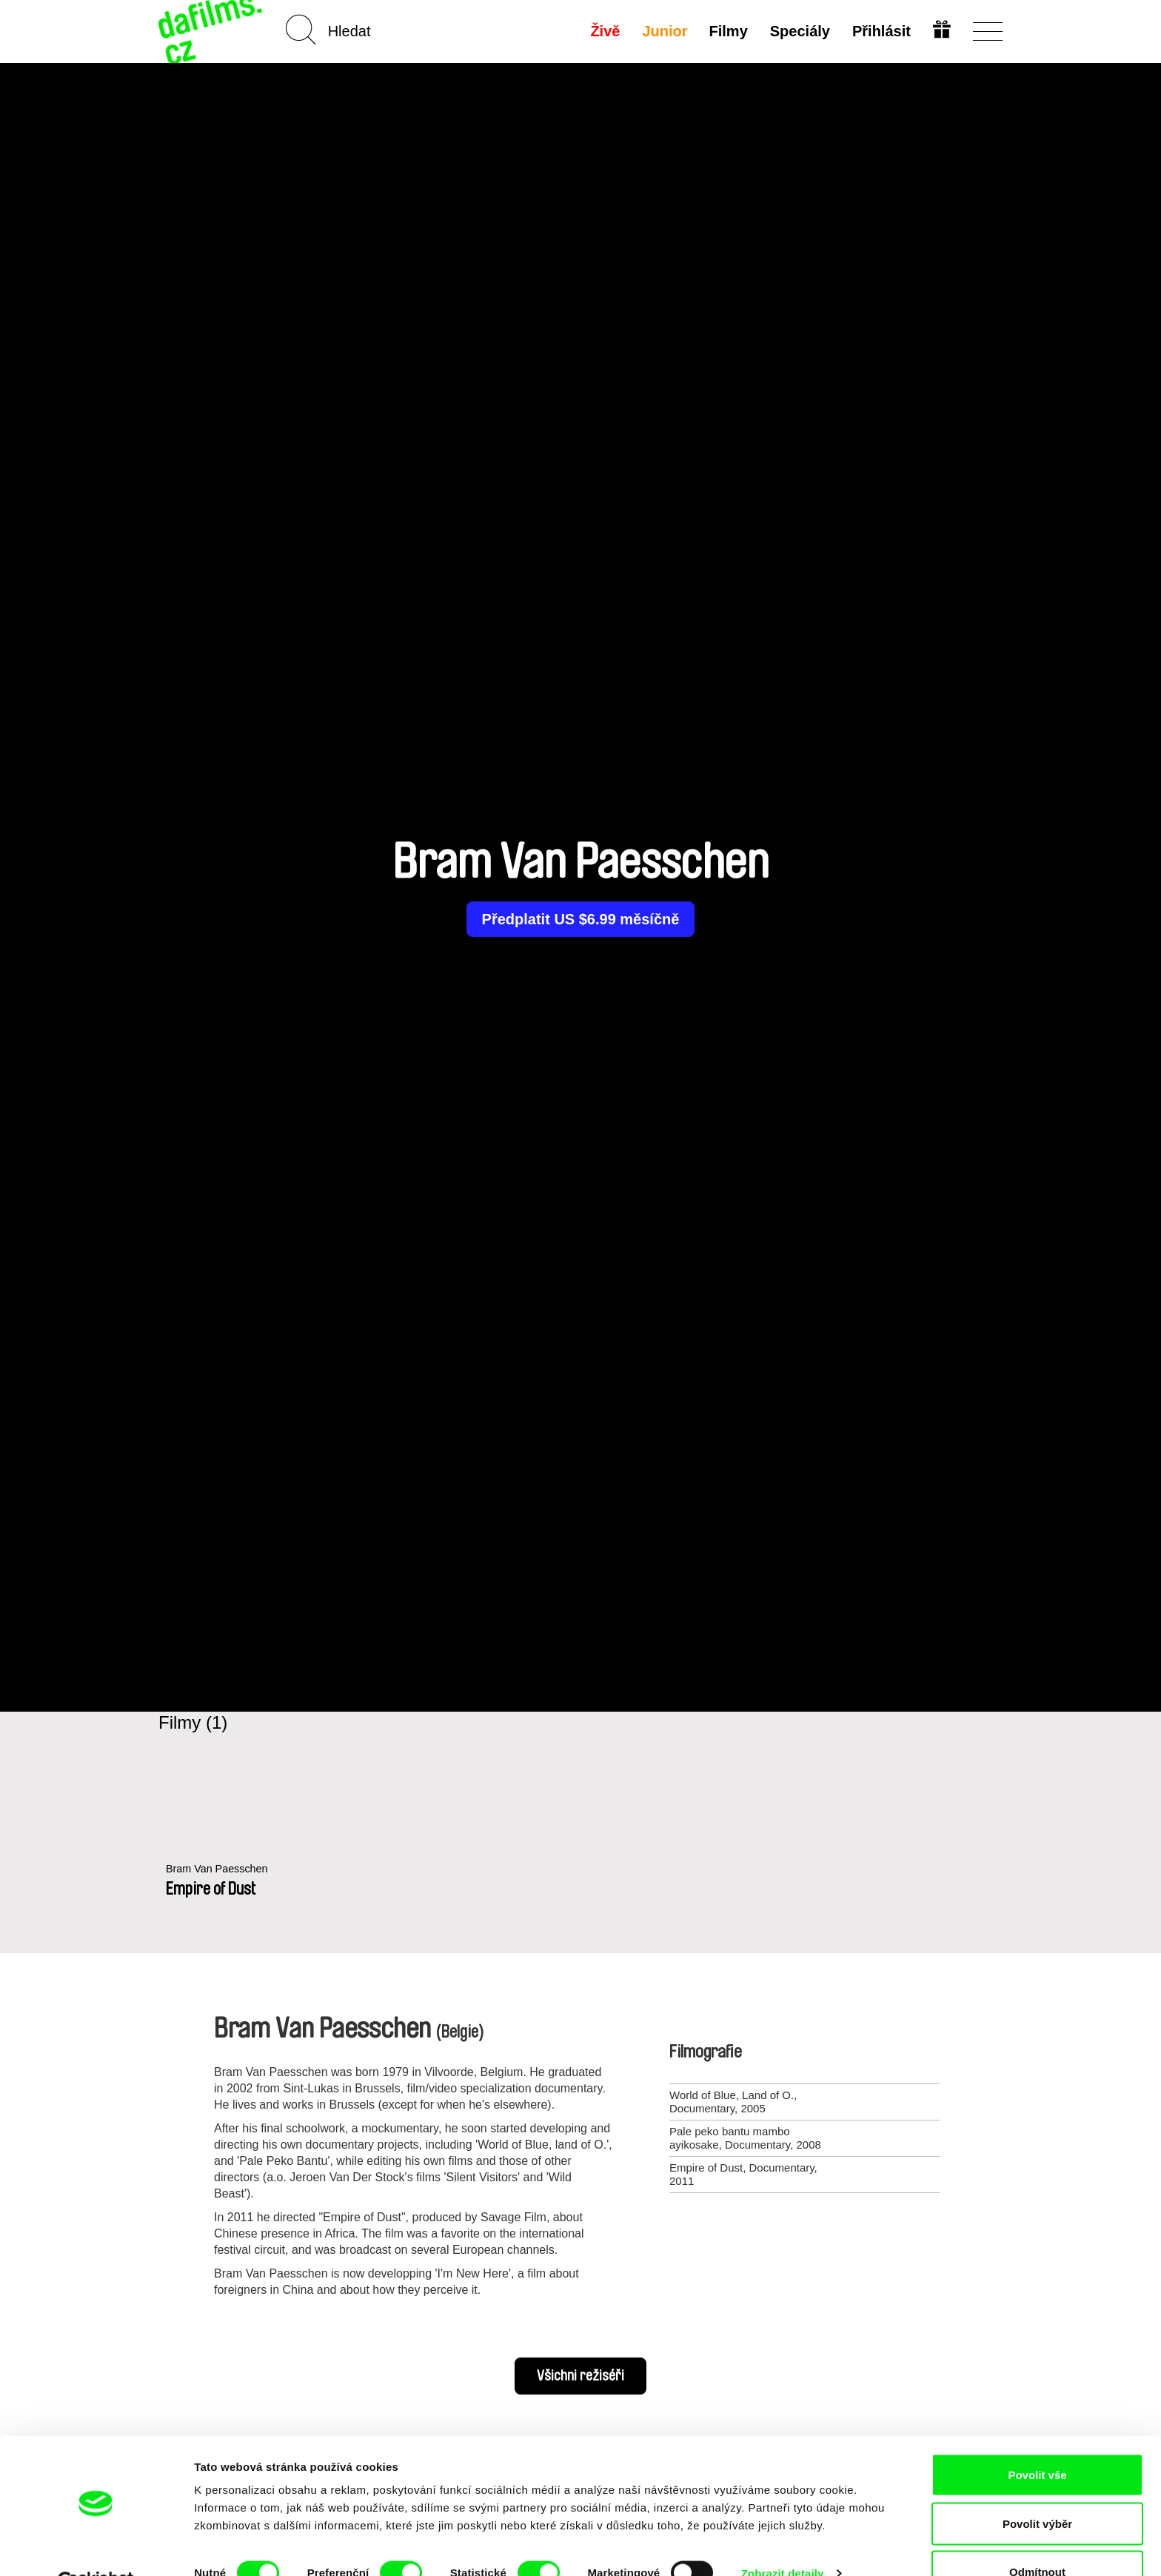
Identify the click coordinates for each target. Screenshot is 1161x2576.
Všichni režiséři (580, 2376)
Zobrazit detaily (782, 2538)
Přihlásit (880, 31)
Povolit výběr (1037, 2488)
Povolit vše (1037, 2439)
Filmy (728, 31)
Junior (663, 31)
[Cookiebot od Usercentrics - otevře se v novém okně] (96, 2547)
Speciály (799, 31)
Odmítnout (1037, 2536)
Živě (604, 31)
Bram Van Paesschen (219, 1869)
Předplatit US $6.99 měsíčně (581, 919)
